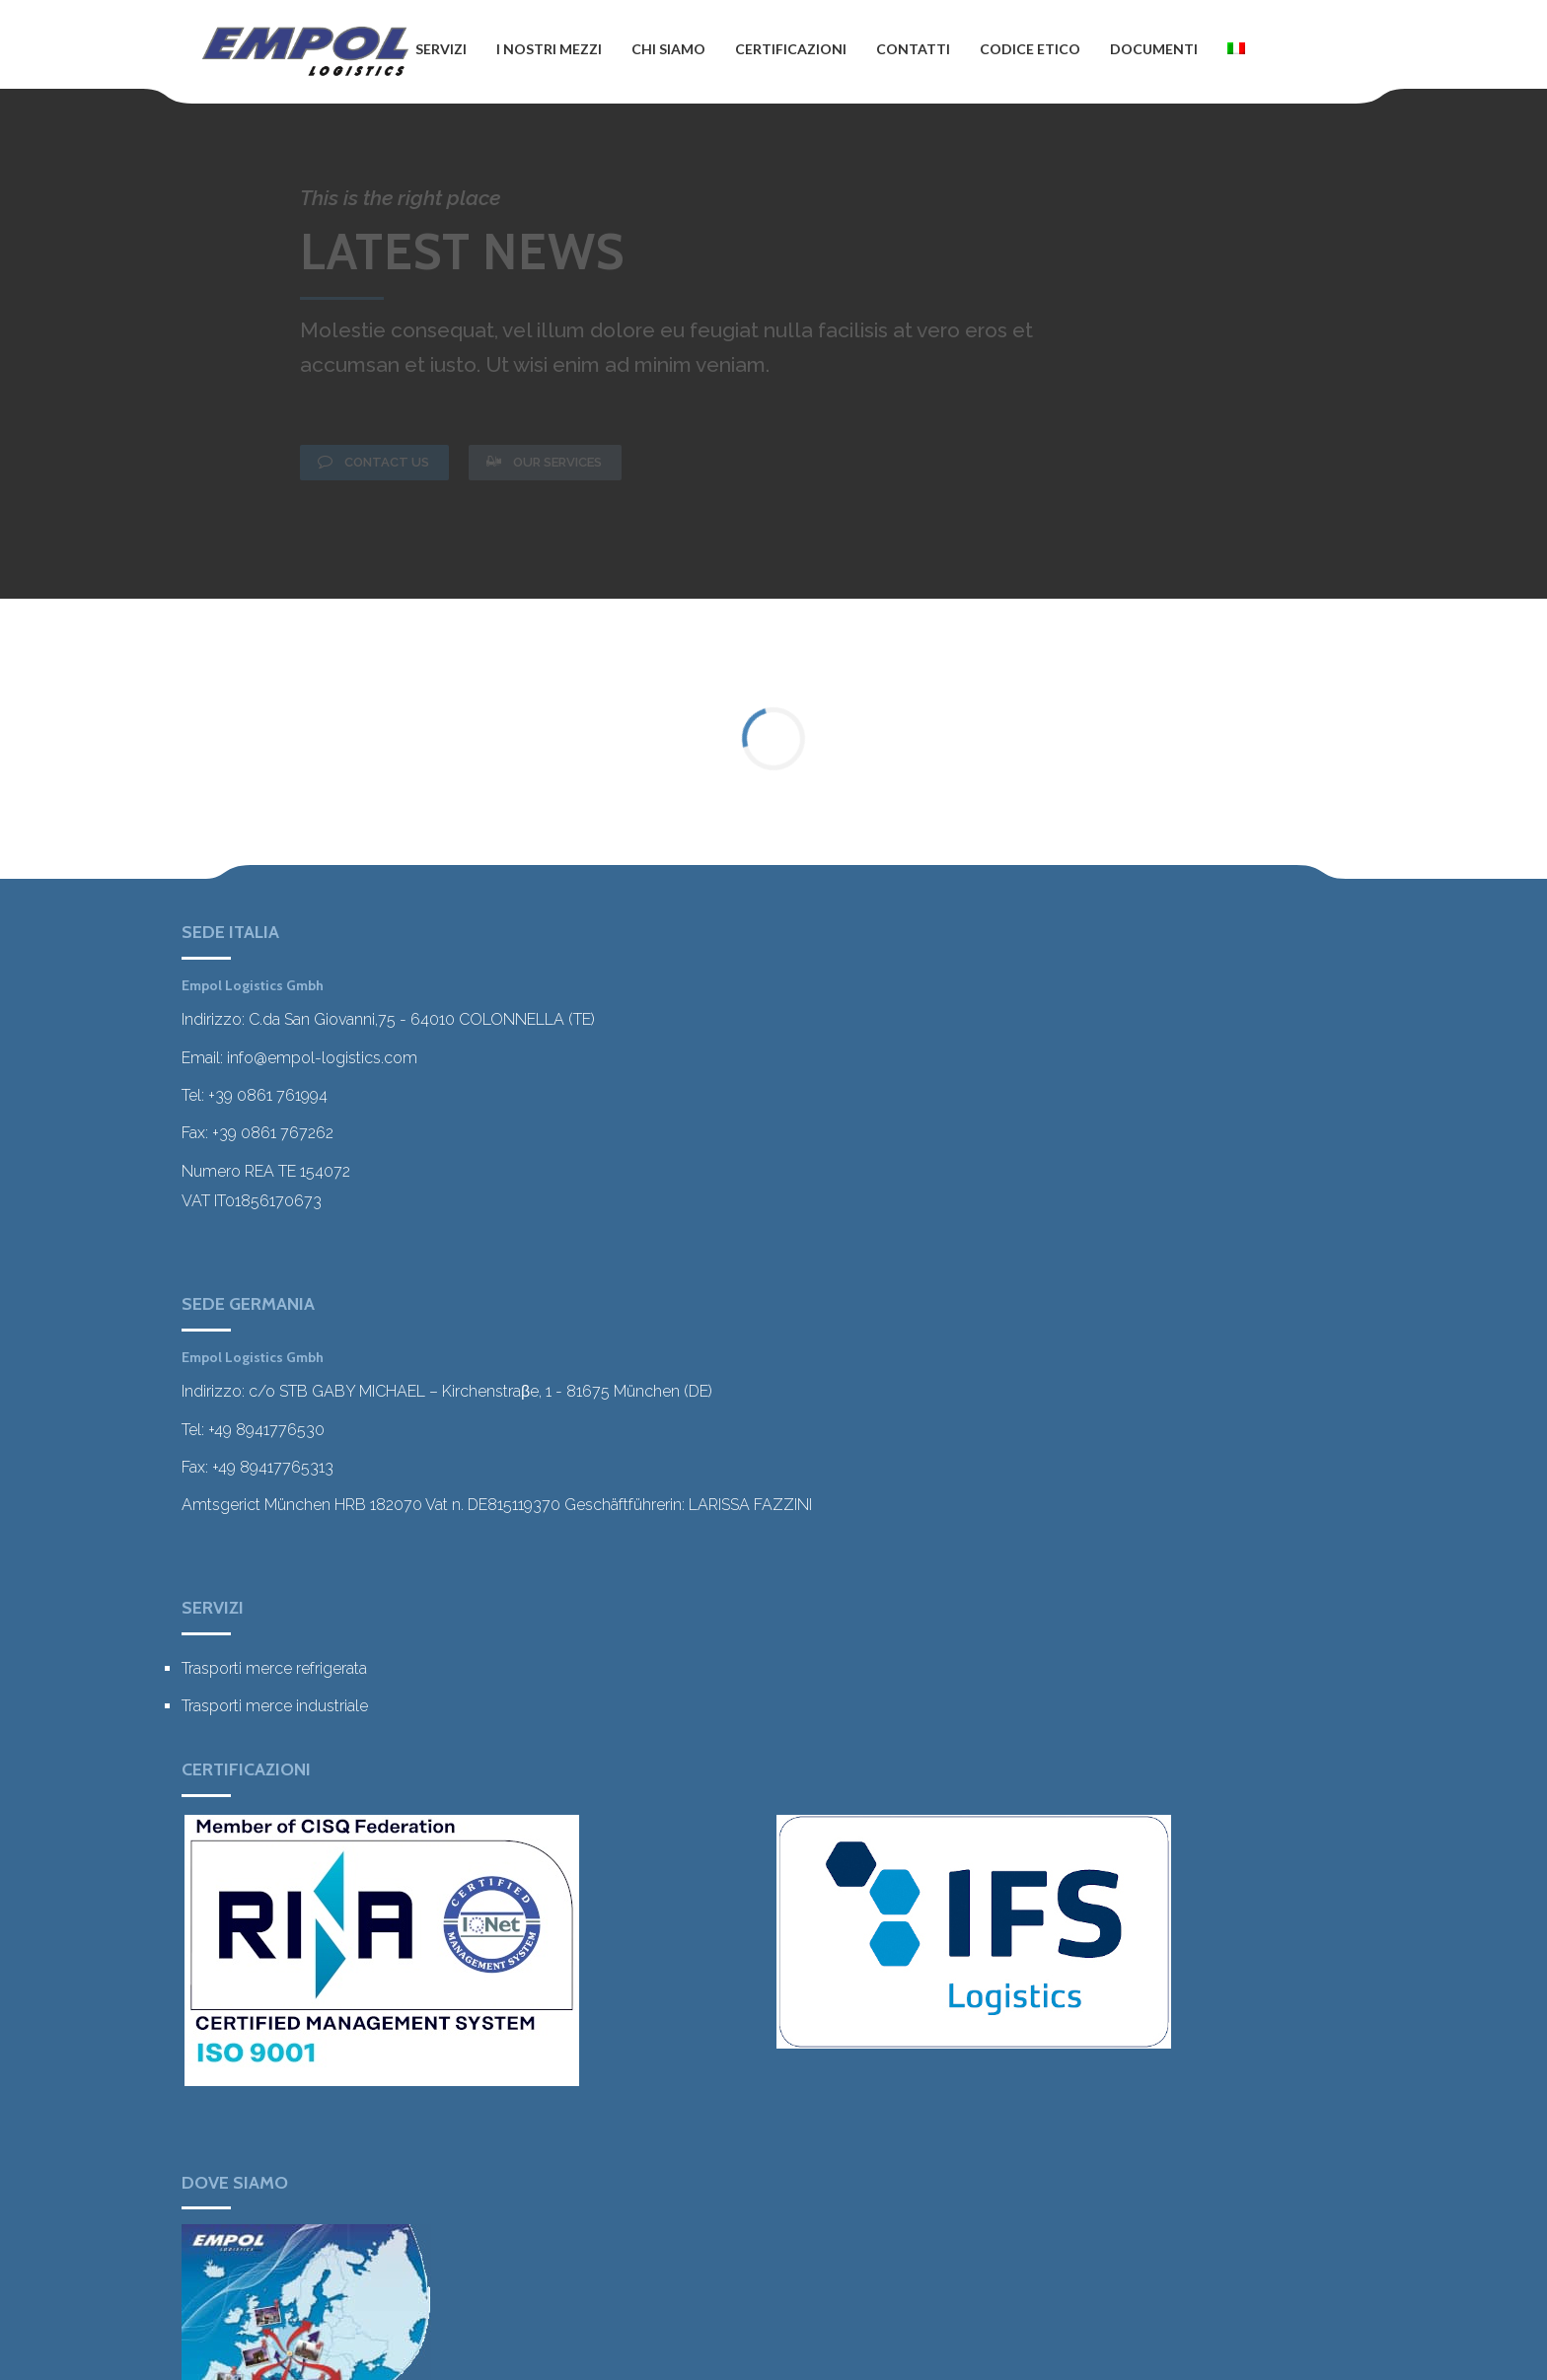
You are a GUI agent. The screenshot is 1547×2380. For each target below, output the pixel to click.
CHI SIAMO (668, 48)
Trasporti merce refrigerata (274, 1668)
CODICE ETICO (1030, 48)
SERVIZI (441, 48)
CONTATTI (913, 48)
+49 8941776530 (266, 1429)
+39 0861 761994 (268, 1095)
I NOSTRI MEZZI (549, 48)
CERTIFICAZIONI (791, 48)
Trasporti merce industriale (275, 1705)
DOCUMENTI (1154, 48)
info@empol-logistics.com (322, 1057)
